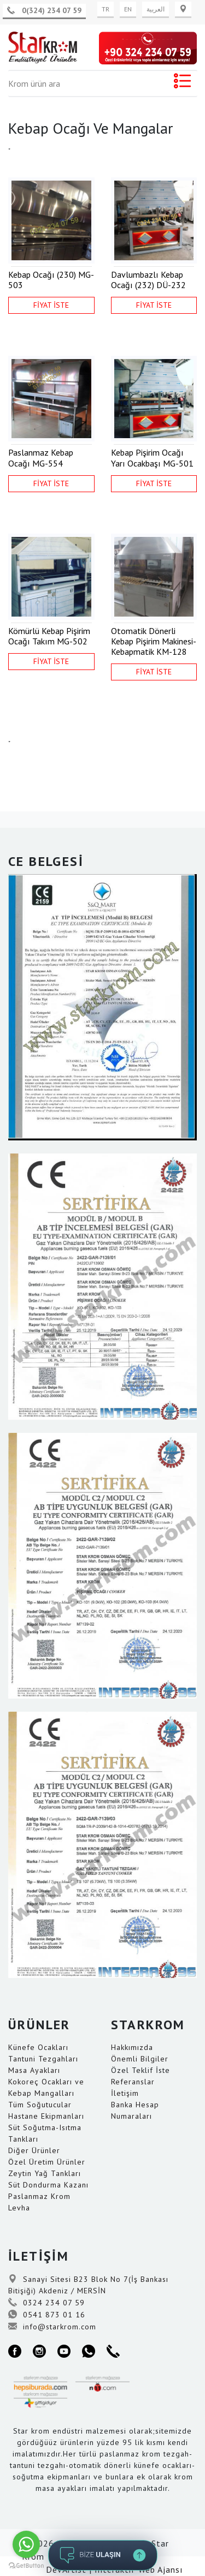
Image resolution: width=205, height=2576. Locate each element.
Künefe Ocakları (38, 2047)
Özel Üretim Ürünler (46, 2162)
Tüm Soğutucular (40, 2104)
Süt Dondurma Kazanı (48, 2185)
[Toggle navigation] (182, 83)
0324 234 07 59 (46, 2303)
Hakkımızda (132, 2047)
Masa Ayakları (34, 2070)
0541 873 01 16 (46, 2315)
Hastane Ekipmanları (46, 2116)
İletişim (125, 2093)
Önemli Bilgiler (139, 2059)
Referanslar (133, 2082)
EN (128, 9)
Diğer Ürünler (34, 2150)
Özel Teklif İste (140, 2070)
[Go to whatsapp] (26, 2544)
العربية (156, 9)
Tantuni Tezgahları (43, 2059)
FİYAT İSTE (51, 305)
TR (105, 9)
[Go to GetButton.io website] (26, 2565)
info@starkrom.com (52, 2327)
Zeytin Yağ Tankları (44, 2173)
